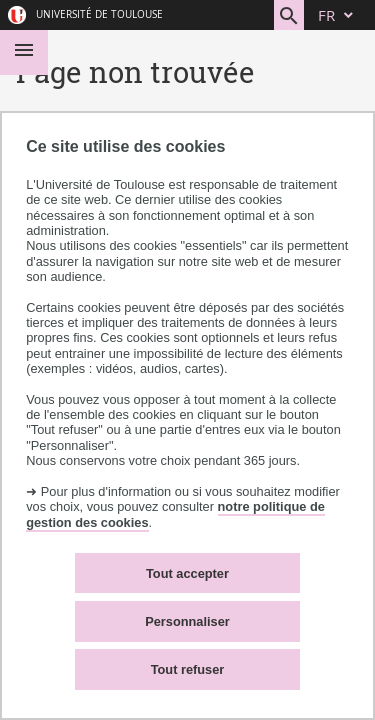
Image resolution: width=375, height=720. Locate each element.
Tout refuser (188, 669)
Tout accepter (187, 573)
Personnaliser (187, 621)
